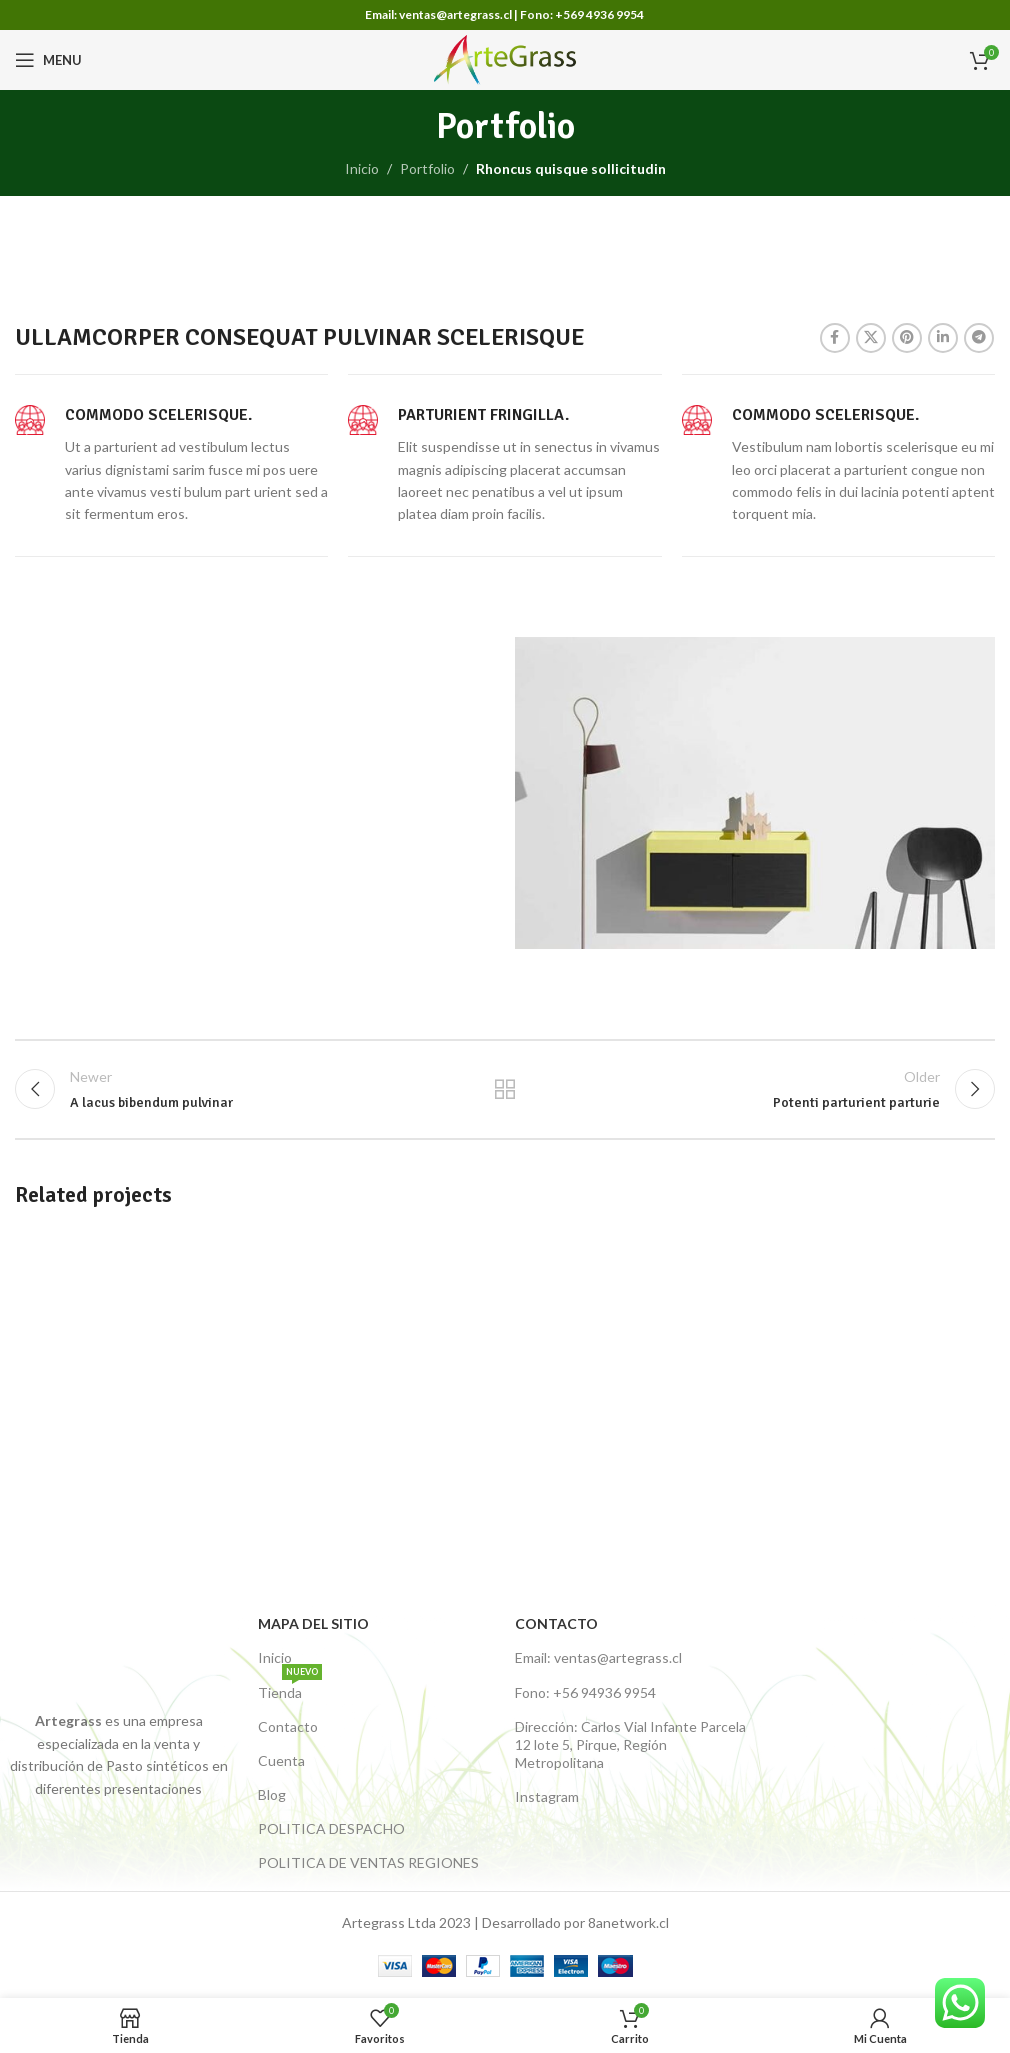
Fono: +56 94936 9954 (585, 1692)
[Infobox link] (171, 465)
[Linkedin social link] (943, 338)
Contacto (288, 1726)
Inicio (362, 168)
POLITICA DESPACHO (331, 1828)
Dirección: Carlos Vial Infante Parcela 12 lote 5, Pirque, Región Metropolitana (630, 1744)
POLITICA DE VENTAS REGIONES (368, 1862)
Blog (272, 1794)
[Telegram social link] (979, 338)
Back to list (505, 1089)
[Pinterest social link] (907, 338)
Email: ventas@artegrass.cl (598, 1657)
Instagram (547, 1796)
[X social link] (871, 338)
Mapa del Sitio (313, 1623)
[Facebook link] (835, 338)
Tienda (290, 1688)
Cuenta (281, 1760)
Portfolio (427, 168)
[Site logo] (505, 58)
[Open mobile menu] (48, 60)
